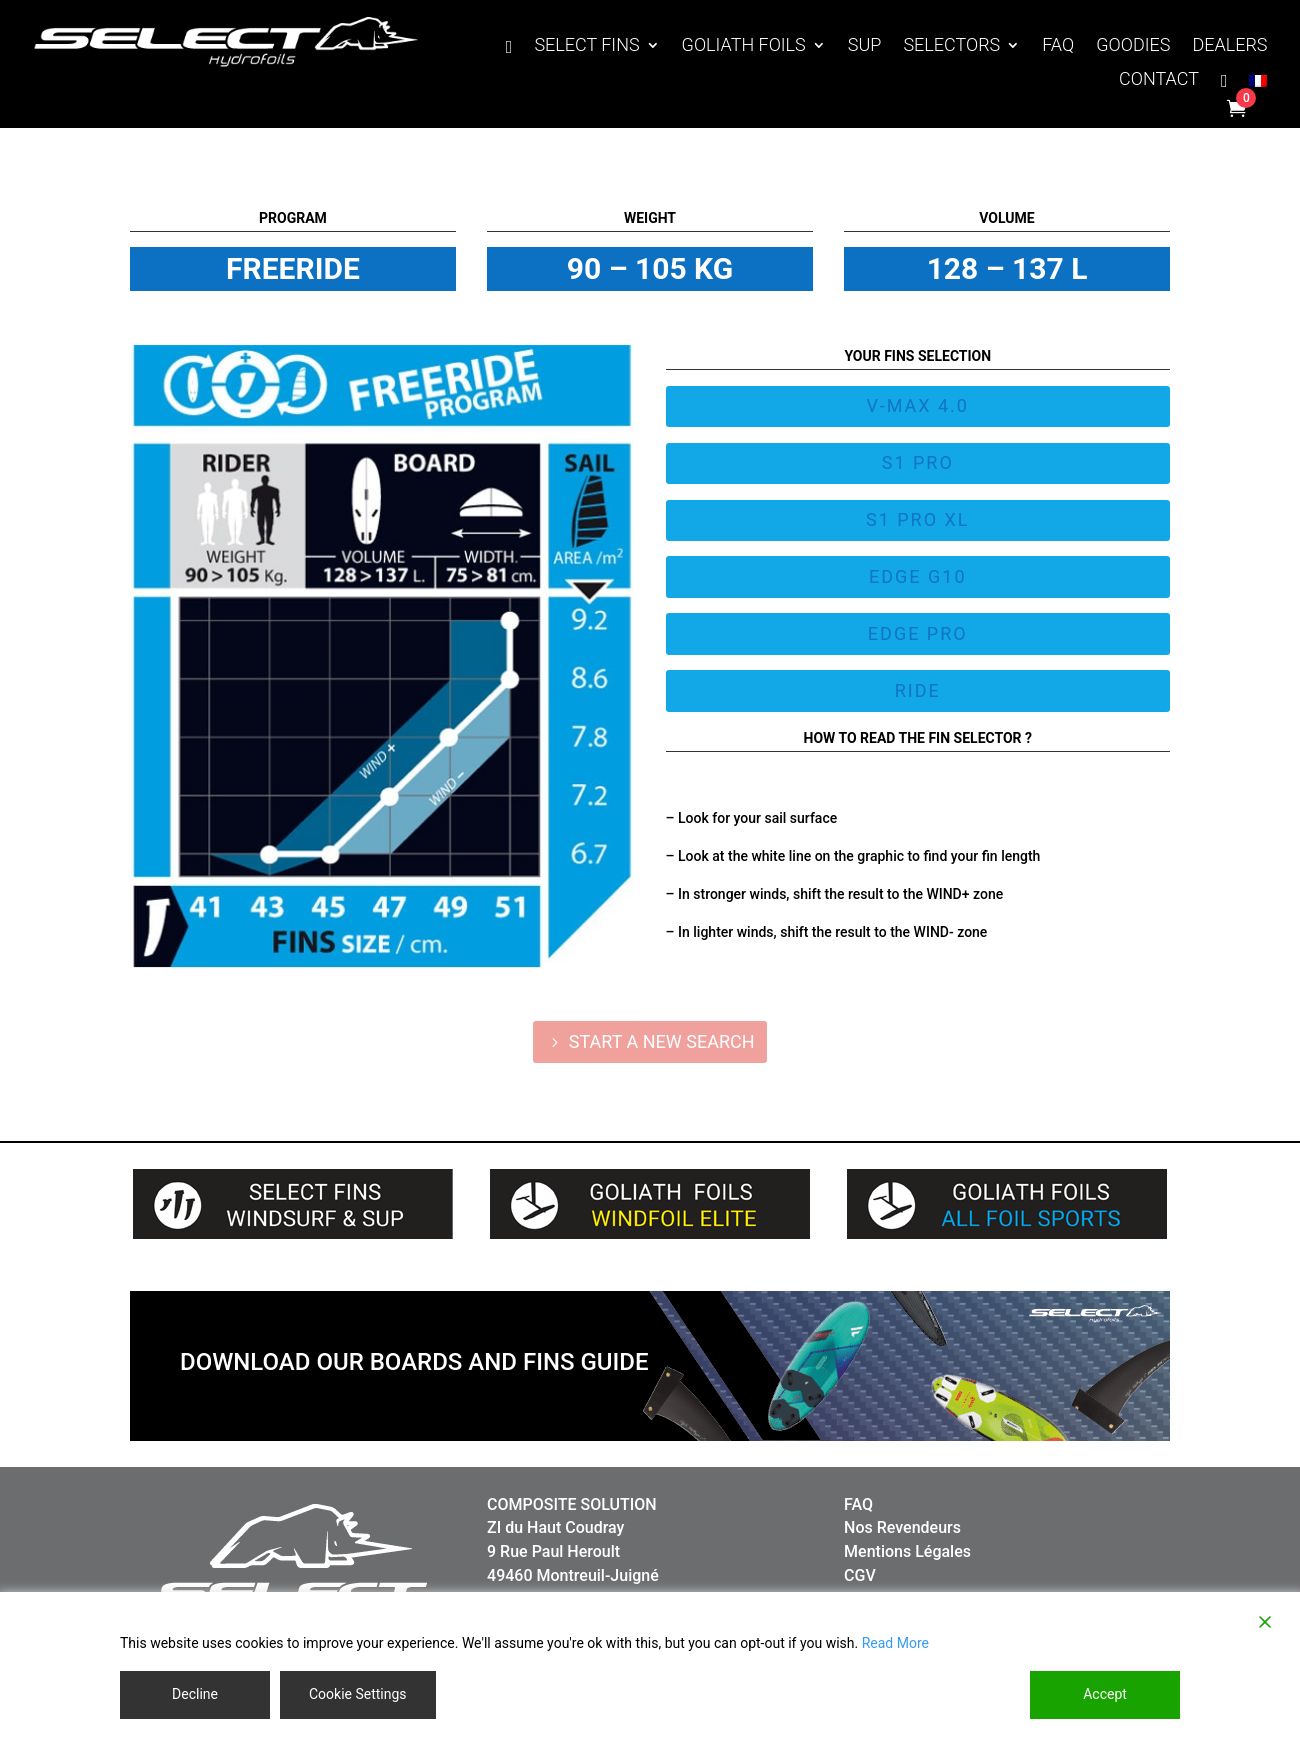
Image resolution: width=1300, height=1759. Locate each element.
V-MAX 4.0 (918, 405)
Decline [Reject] (195, 1694)
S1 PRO (918, 462)
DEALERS (1229, 46)
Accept (1105, 1694)
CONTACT (1159, 80)
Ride (918, 690)
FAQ (1058, 46)
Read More (895, 1643)
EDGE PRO (918, 633)
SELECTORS (951, 46)
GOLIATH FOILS (744, 46)
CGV (860, 1575)
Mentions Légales (907, 1551)
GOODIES (1133, 46)
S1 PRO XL (918, 519)
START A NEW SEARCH (662, 1041)
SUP (865, 46)
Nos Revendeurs (902, 1527)
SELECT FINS (586, 46)
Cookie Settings (358, 1694)
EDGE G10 (918, 576)
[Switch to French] (1258, 85)
